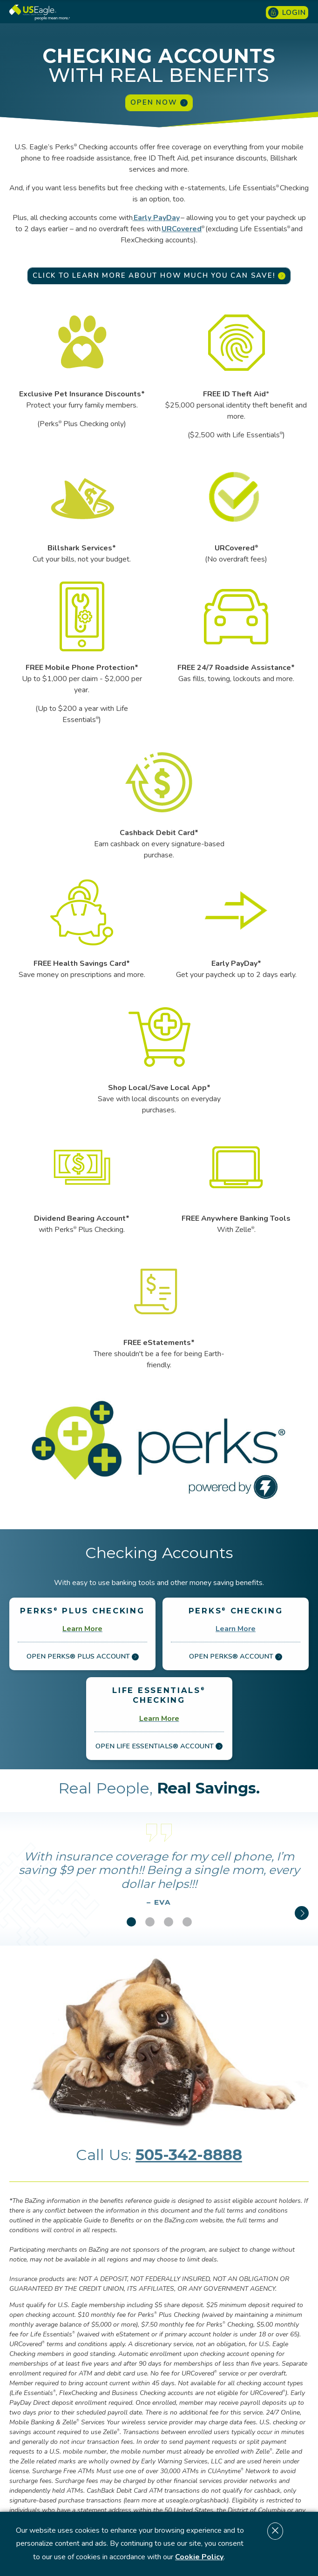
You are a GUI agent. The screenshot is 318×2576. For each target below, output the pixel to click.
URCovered (182, 229)
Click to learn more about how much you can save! (159, 275)
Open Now (158, 102)
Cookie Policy (199, 2557)
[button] (131, 1922)
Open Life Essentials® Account (159, 1746)
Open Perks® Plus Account (83, 1656)
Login (287, 12)
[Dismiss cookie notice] (275, 2531)
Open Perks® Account (235, 1656)
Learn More (236, 1629)
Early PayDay (156, 218)
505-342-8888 (188, 2155)
